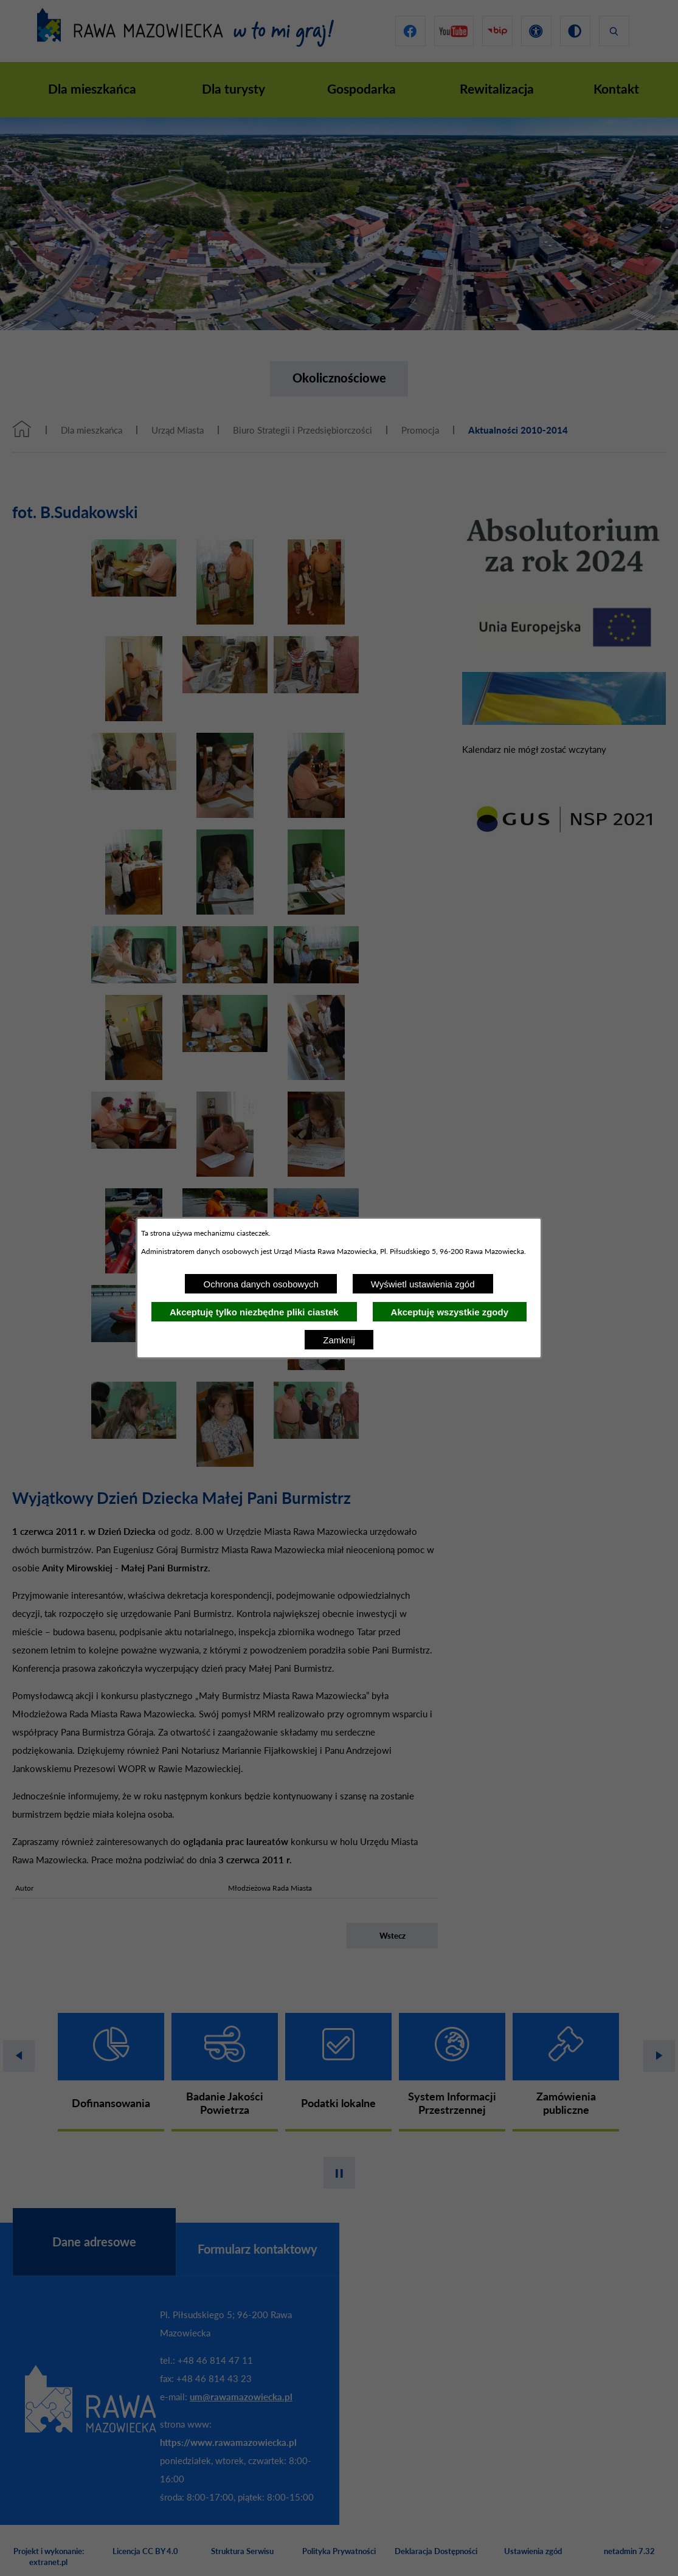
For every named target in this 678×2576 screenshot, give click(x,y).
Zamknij (339, 1340)
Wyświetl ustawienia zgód (423, 1284)
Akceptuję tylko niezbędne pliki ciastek (254, 1312)
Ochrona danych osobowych (260, 1284)
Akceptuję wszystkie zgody (449, 1312)
